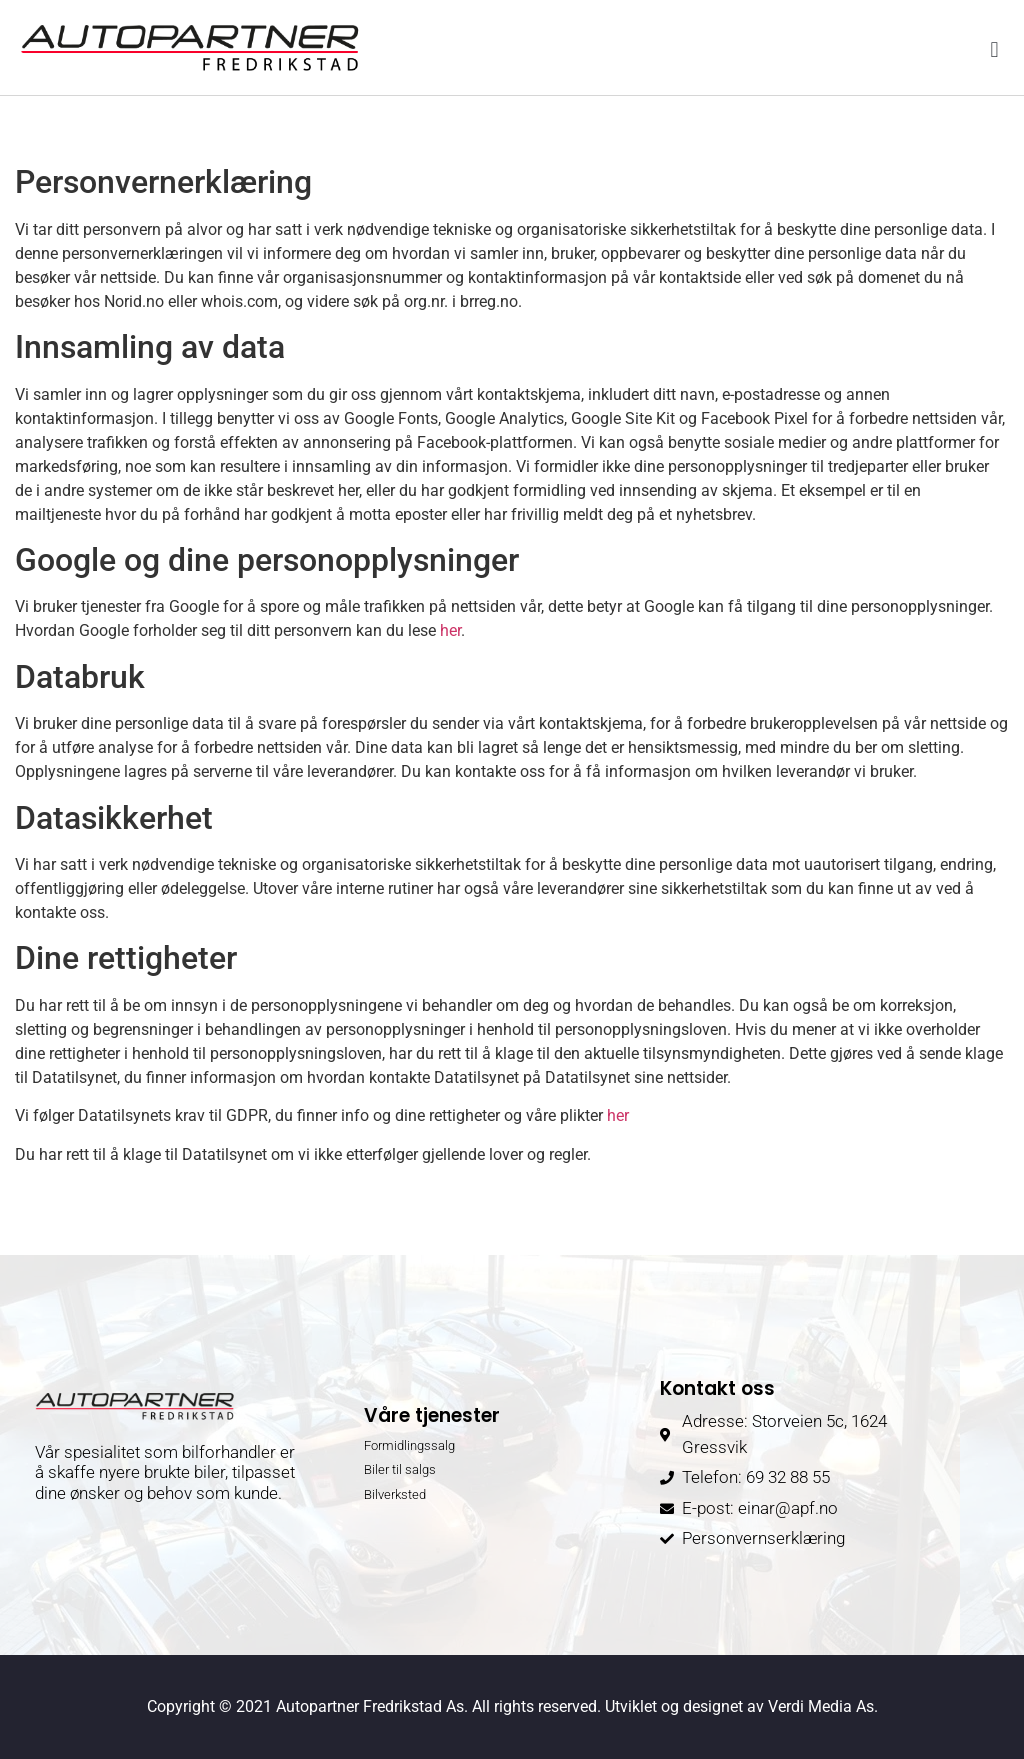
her (450, 630)
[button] (994, 50)
